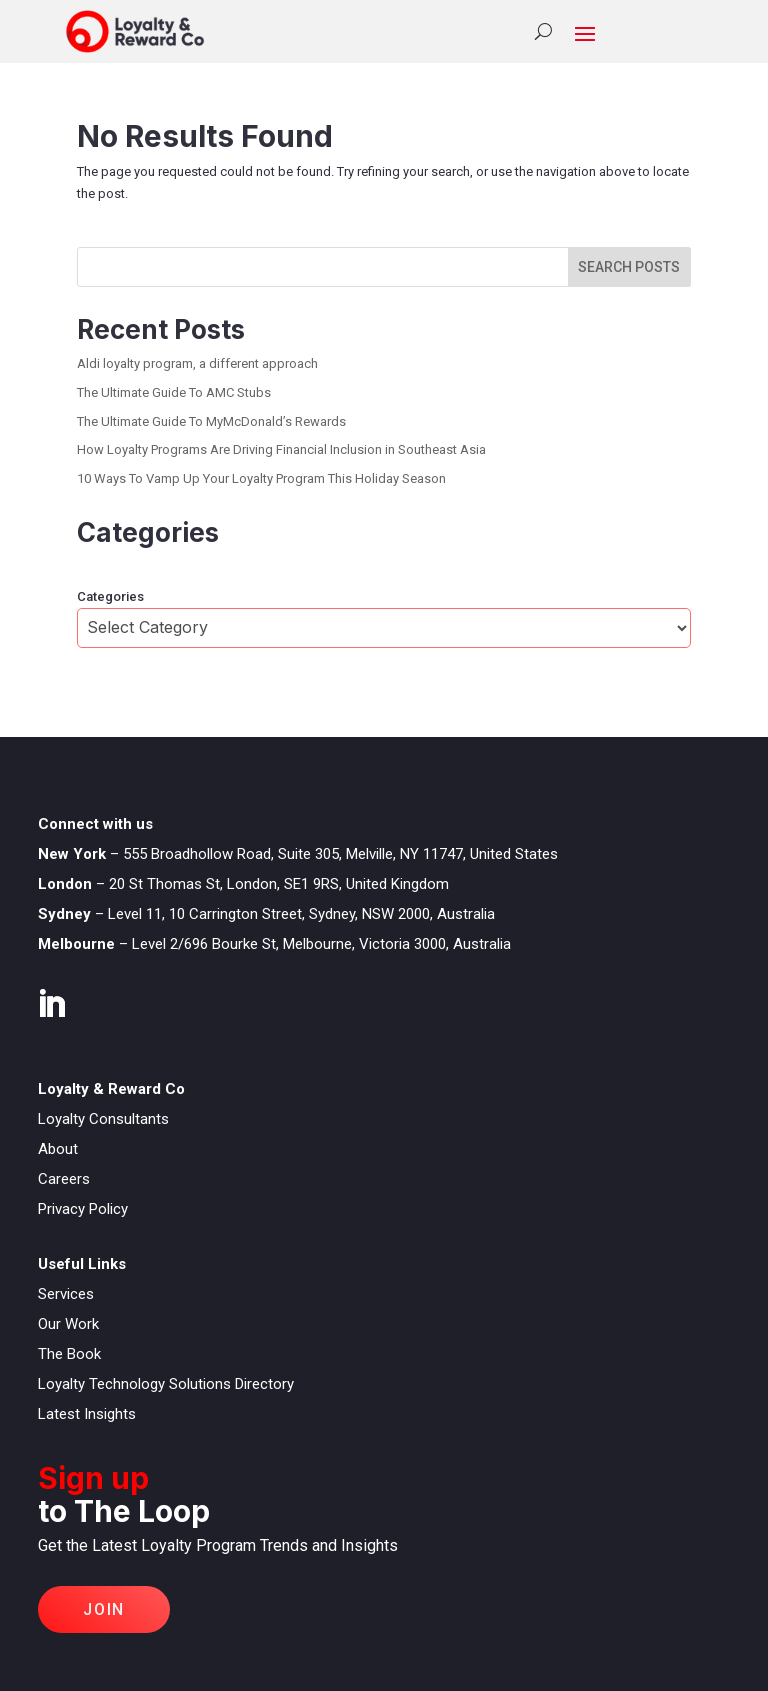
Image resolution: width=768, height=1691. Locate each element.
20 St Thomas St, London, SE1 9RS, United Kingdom (279, 884)
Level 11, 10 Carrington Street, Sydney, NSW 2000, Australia (301, 914)
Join (103, 1609)
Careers (64, 1179)
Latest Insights (87, 1414)
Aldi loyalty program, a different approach (197, 363)
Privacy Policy (83, 1209)
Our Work (68, 1324)
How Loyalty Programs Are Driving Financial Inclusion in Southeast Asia (281, 449)
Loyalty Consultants (103, 1119)
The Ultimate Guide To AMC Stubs (174, 392)
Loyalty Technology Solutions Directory (166, 1384)
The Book (69, 1354)
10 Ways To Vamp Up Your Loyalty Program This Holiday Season (261, 478)
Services (66, 1294)
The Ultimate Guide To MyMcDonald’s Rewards (211, 421)
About (58, 1149)
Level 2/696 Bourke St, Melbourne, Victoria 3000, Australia (321, 944)
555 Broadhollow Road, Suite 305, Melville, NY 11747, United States (340, 854)
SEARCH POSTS (629, 267)
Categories (110, 596)
